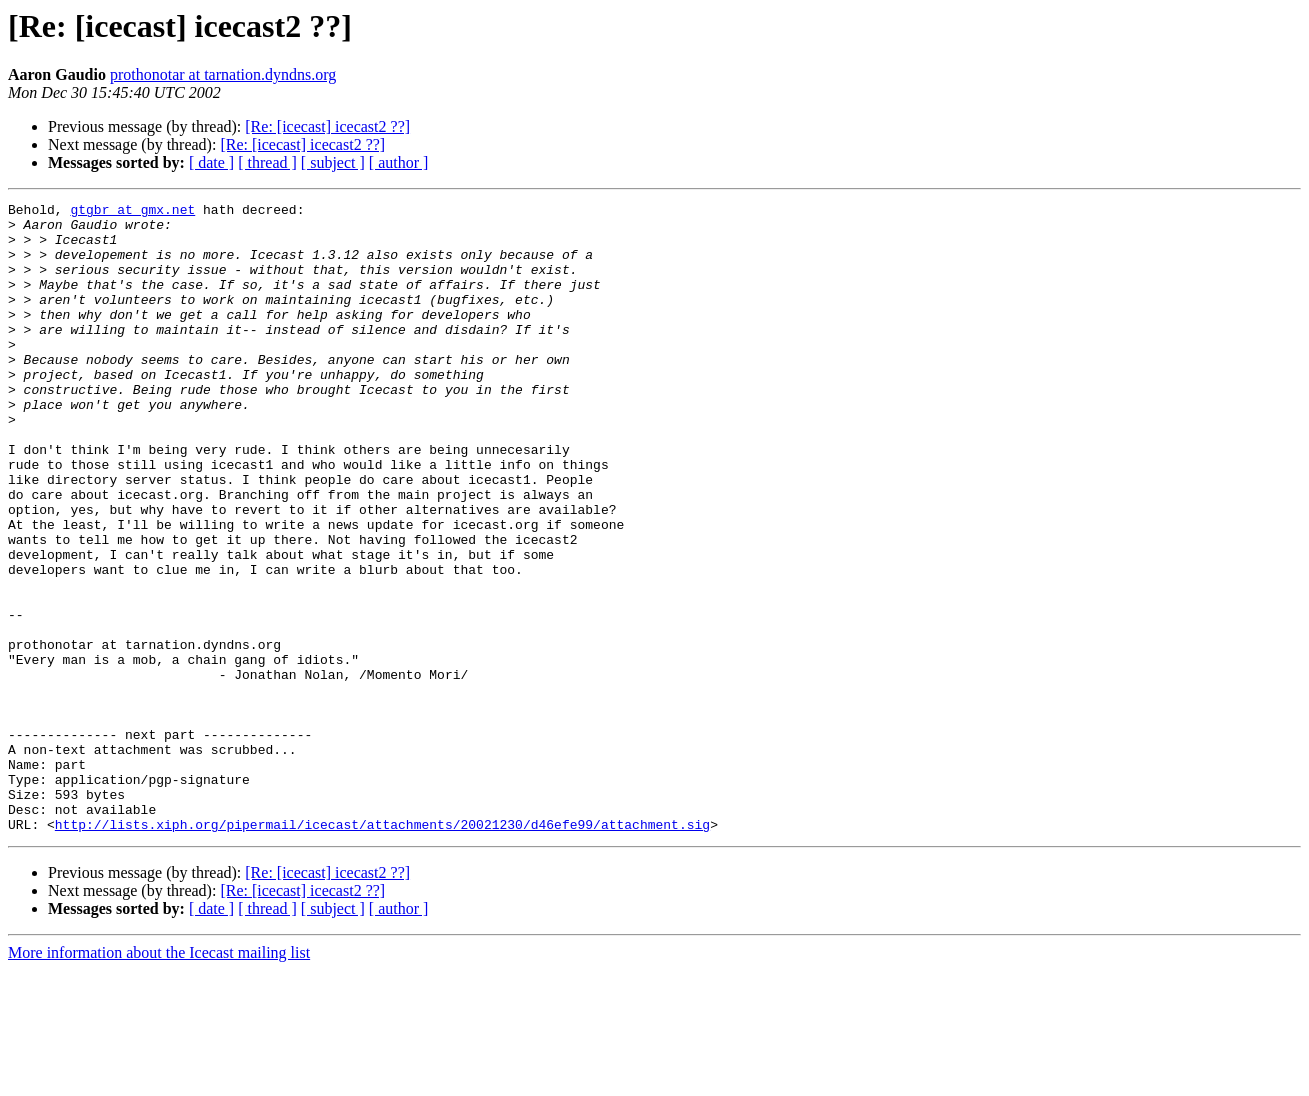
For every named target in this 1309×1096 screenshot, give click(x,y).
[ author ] (399, 162)
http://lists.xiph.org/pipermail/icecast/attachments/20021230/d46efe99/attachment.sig (382, 950)
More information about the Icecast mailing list (159, 1078)
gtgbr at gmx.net (132, 212)
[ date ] (211, 162)
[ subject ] (333, 162)
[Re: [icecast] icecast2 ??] (327, 126)
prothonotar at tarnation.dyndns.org (223, 74)
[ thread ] (267, 162)
